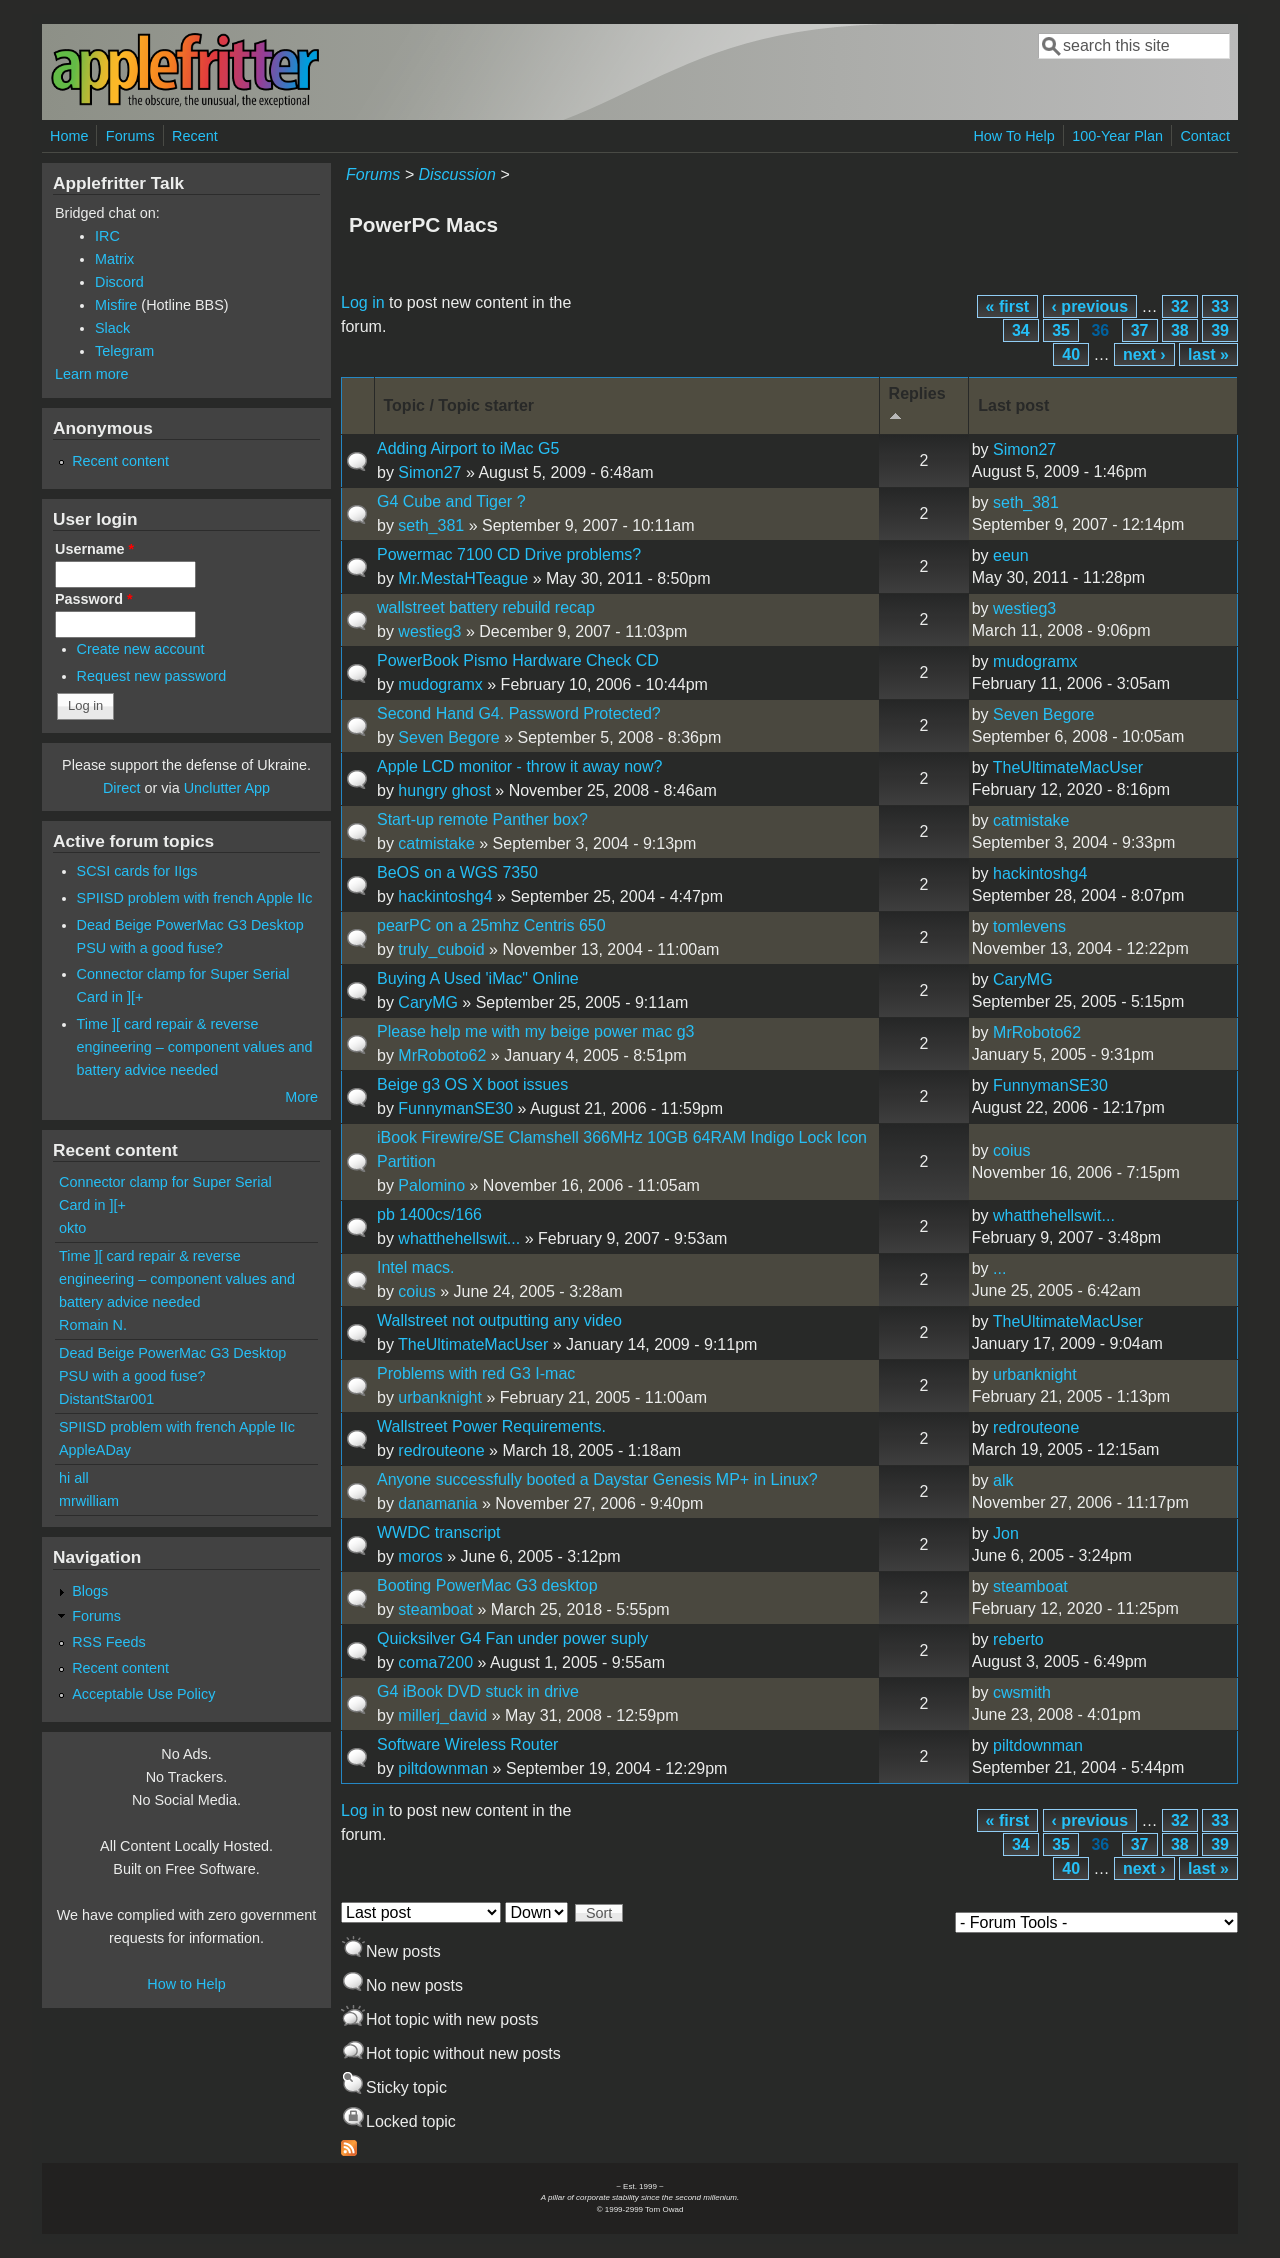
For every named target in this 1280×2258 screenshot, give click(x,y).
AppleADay (95, 1450)
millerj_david (442, 1715)
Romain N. (93, 1325)
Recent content (120, 461)
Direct (122, 788)
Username (94, 549)
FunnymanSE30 (455, 1108)
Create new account (141, 649)
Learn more (92, 374)
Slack (112, 328)
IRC (107, 236)
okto (72, 1228)
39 (1220, 330)
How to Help (186, 1984)
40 (1071, 354)
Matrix (114, 259)
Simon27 (429, 472)
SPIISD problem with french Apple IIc (195, 898)
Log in (363, 302)
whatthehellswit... (459, 1238)
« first (1008, 306)
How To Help (1013, 136)
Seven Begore (448, 737)
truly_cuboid (441, 949)
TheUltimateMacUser (1068, 767)
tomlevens (1029, 926)
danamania (437, 1503)
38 (1180, 330)
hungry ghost (444, 790)
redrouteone (441, 1450)
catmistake (436, 843)
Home (69, 136)
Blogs (90, 1591)
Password (94, 599)
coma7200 (435, 1662)
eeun (1011, 555)
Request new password (152, 676)
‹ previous (1090, 306)
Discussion (456, 174)
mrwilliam (89, 1501)
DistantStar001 (106, 1399)
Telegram (124, 351)
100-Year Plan (1117, 136)
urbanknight (440, 1397)
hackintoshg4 (445, 896)
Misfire (116, 305)
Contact (1205, 136)
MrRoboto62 (442, 1055)
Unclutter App (227, 788)
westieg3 (429, 631)
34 (1021, 330)
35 (1061, 330)
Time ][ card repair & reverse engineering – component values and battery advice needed (195, 1047)
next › (1144, 354)
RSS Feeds (109, 1642)
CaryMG (428, 1002)
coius (1011, 1150)
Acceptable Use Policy (143, 1694)
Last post (1013, 405)
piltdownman (443, 1768)
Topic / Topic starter (459, 405)
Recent (195, 136)
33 (1220, 306)
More (301, 1097)
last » (1208, 354)
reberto (1018, 1639)
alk (1003, 1480)
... (999, 1268)
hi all (74, 1478)
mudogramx (440, 684)
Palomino (431, 1185)
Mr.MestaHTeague (463, 578)
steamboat (435, 1609)
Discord (119, 282)
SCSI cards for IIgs (137, 871)
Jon (1006, 1533)
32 (1180, 306)
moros (420, 1556)
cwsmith (1022, 1692)
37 (1140, 330)
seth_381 (431, 525)
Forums (130, 136)
